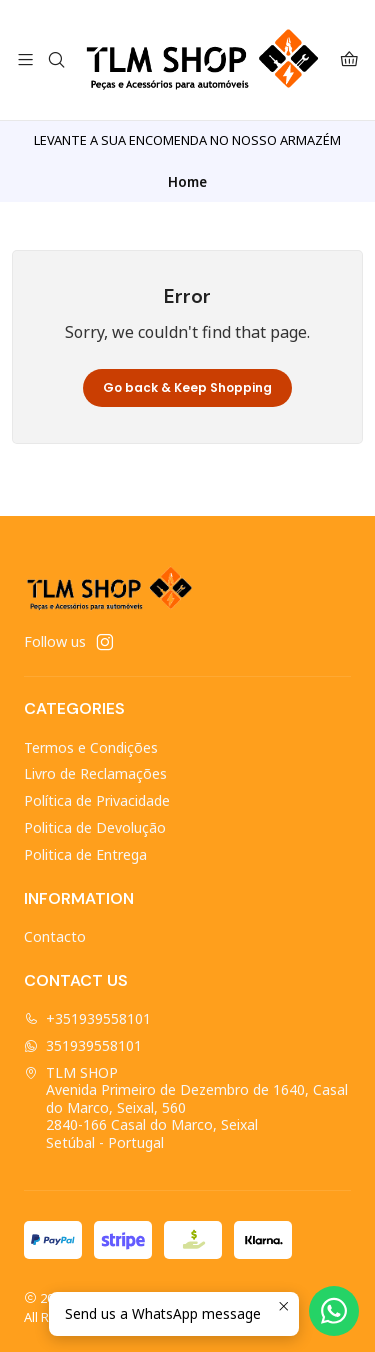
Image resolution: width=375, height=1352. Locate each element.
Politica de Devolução (95, 827)
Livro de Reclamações (95, 773)
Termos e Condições (91, 747)
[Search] (55, 60)
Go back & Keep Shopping (187, 387)
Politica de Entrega (85, 854)
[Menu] (25, 60)
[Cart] (349, 60)
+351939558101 (87, 1018)
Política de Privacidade (97, 800)
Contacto (55, 936)
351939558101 (83, 1045)
